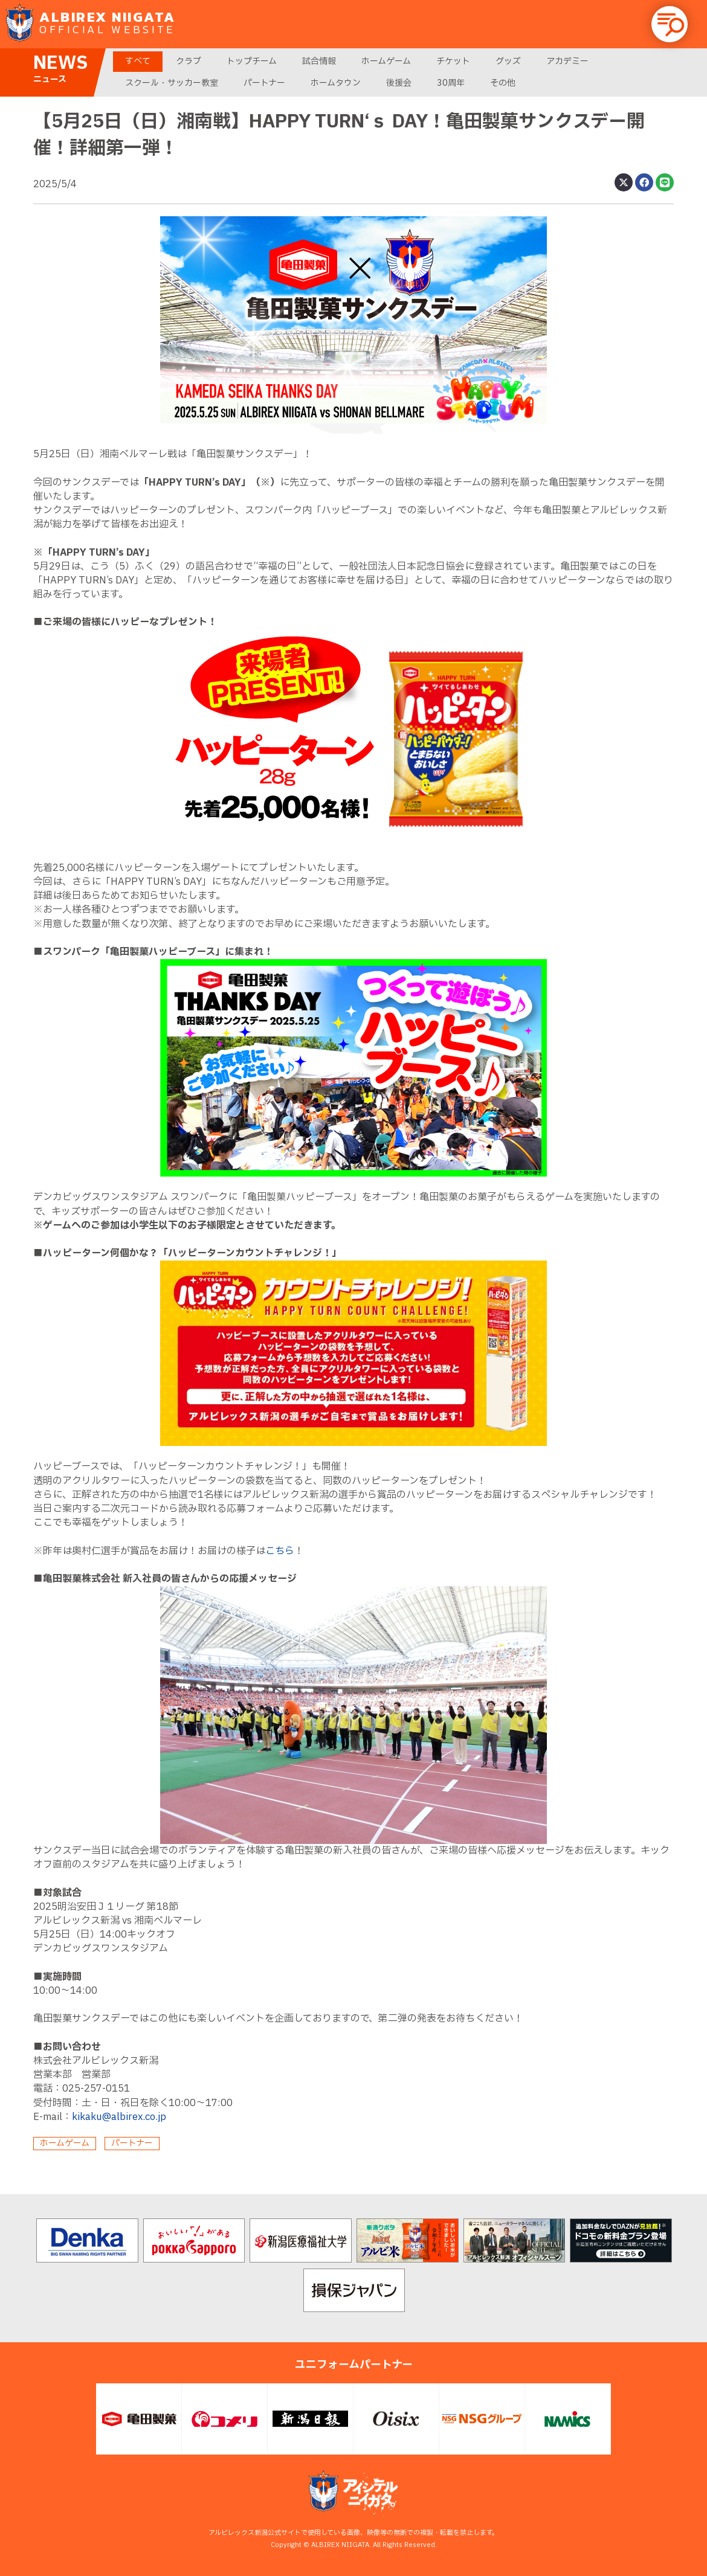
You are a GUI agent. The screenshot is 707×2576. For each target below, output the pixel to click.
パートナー (264, 83)
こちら (279, 1551)
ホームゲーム (386, 61)
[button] (669, 24)
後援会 (399, 83)
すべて (137, 61)
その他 (502, 83)
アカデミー (567, 61)
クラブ (188, 61)
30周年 (451, 83)
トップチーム (252, 61)
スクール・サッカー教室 (171, 83)
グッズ (508, 61)
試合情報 (319, 61)
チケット (453, 61)
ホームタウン (336, 83)
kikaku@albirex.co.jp (119, 2117)
